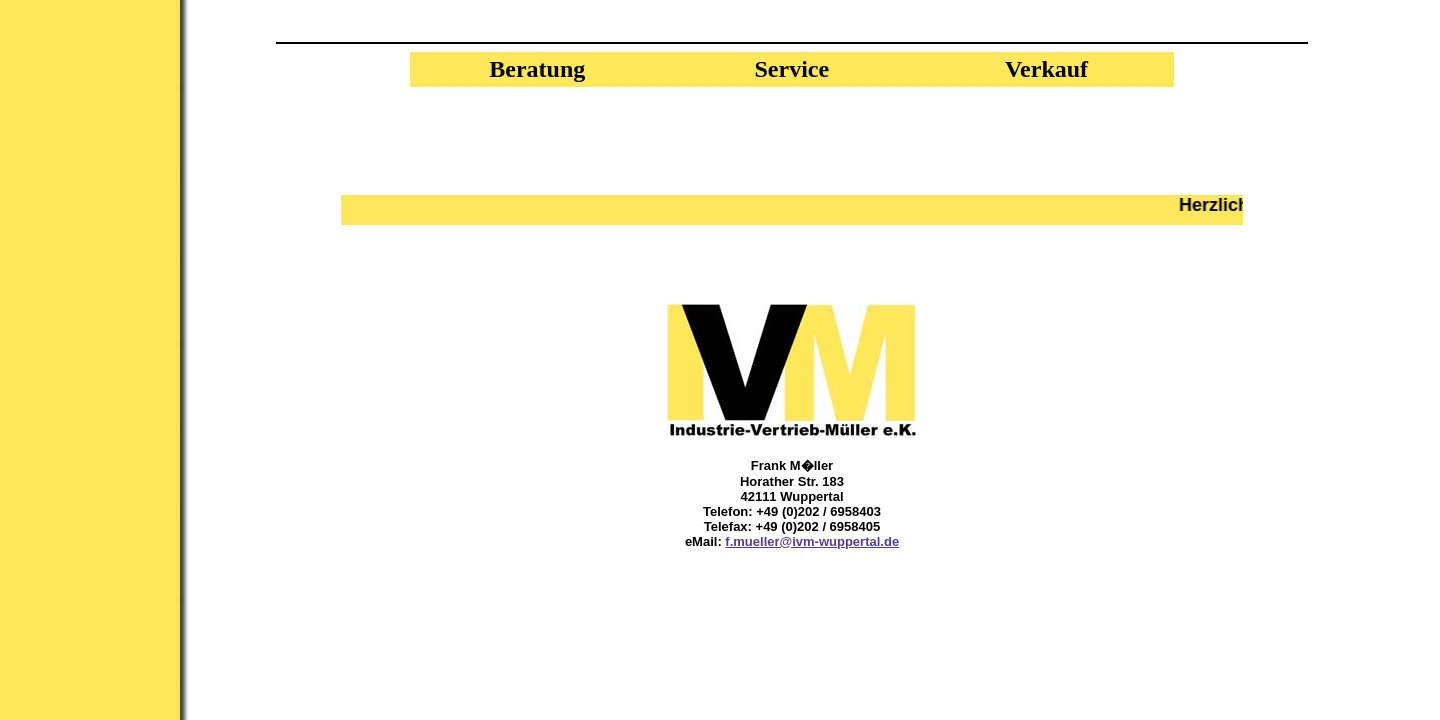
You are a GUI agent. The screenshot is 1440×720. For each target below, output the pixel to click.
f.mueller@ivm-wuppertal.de (812, 541)
